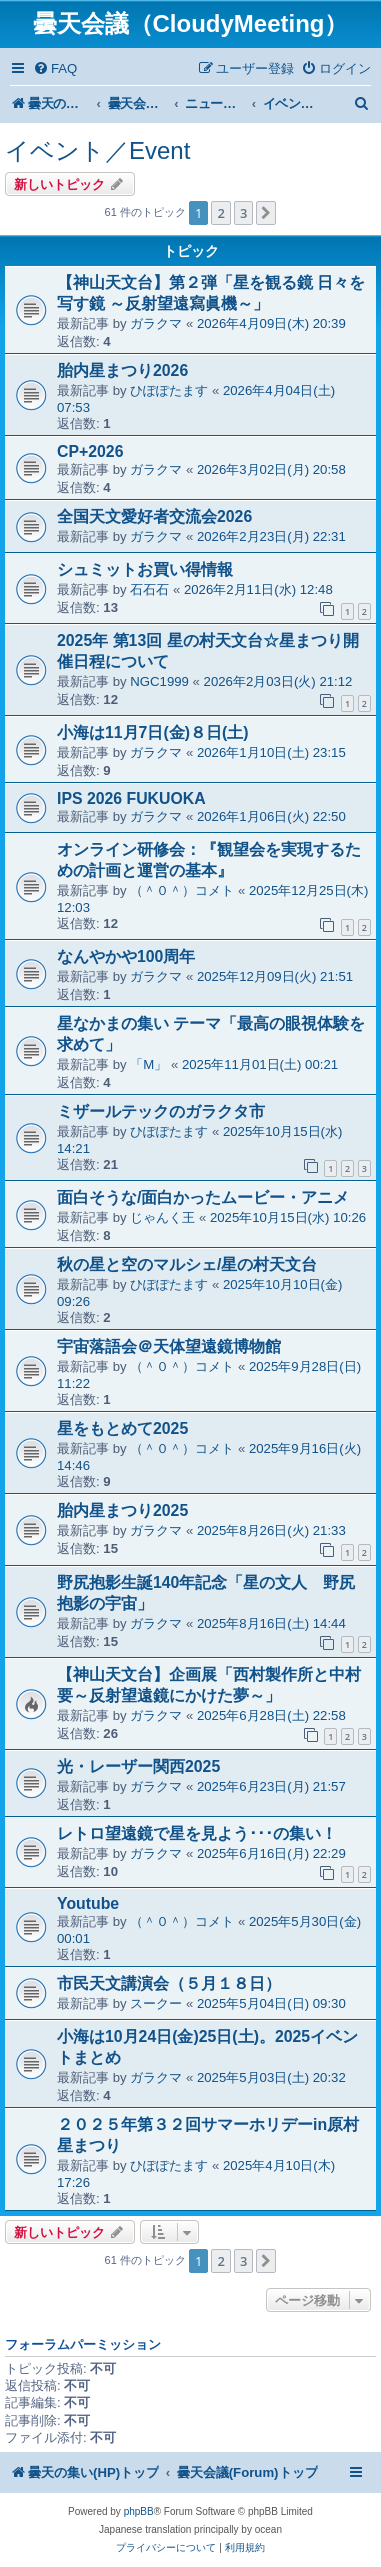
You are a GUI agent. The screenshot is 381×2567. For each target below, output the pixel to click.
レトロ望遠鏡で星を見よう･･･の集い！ (197, 1833)
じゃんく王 (162, 1217)
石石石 (149, 589)
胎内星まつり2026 (122, 370)
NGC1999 (159, 681)
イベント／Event (97, 150)
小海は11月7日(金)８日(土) (153, 732)
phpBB (139, 2511)
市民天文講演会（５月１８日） (169, 1983)
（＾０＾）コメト (182, 890)
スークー (156, 2003)
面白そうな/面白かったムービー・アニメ (203, 1197)
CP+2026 (90, 451)
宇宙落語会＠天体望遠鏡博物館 (169, 1346)
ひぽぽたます (169, 390)
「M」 (148, 1064)
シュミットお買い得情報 (145, 569)
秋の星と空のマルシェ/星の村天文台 (187, 1264)
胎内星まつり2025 (122, 1510)
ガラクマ (156, 323)
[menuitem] (55, 68)
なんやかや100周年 (126, 956)
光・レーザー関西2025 (138, 1766)
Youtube (88, 1903)
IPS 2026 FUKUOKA (131, 798)
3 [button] (243, 213)
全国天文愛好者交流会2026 (154, 516)
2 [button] (220, 213)
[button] (266, 213)
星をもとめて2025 (122, 1428)
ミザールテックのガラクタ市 (161, 1111)
